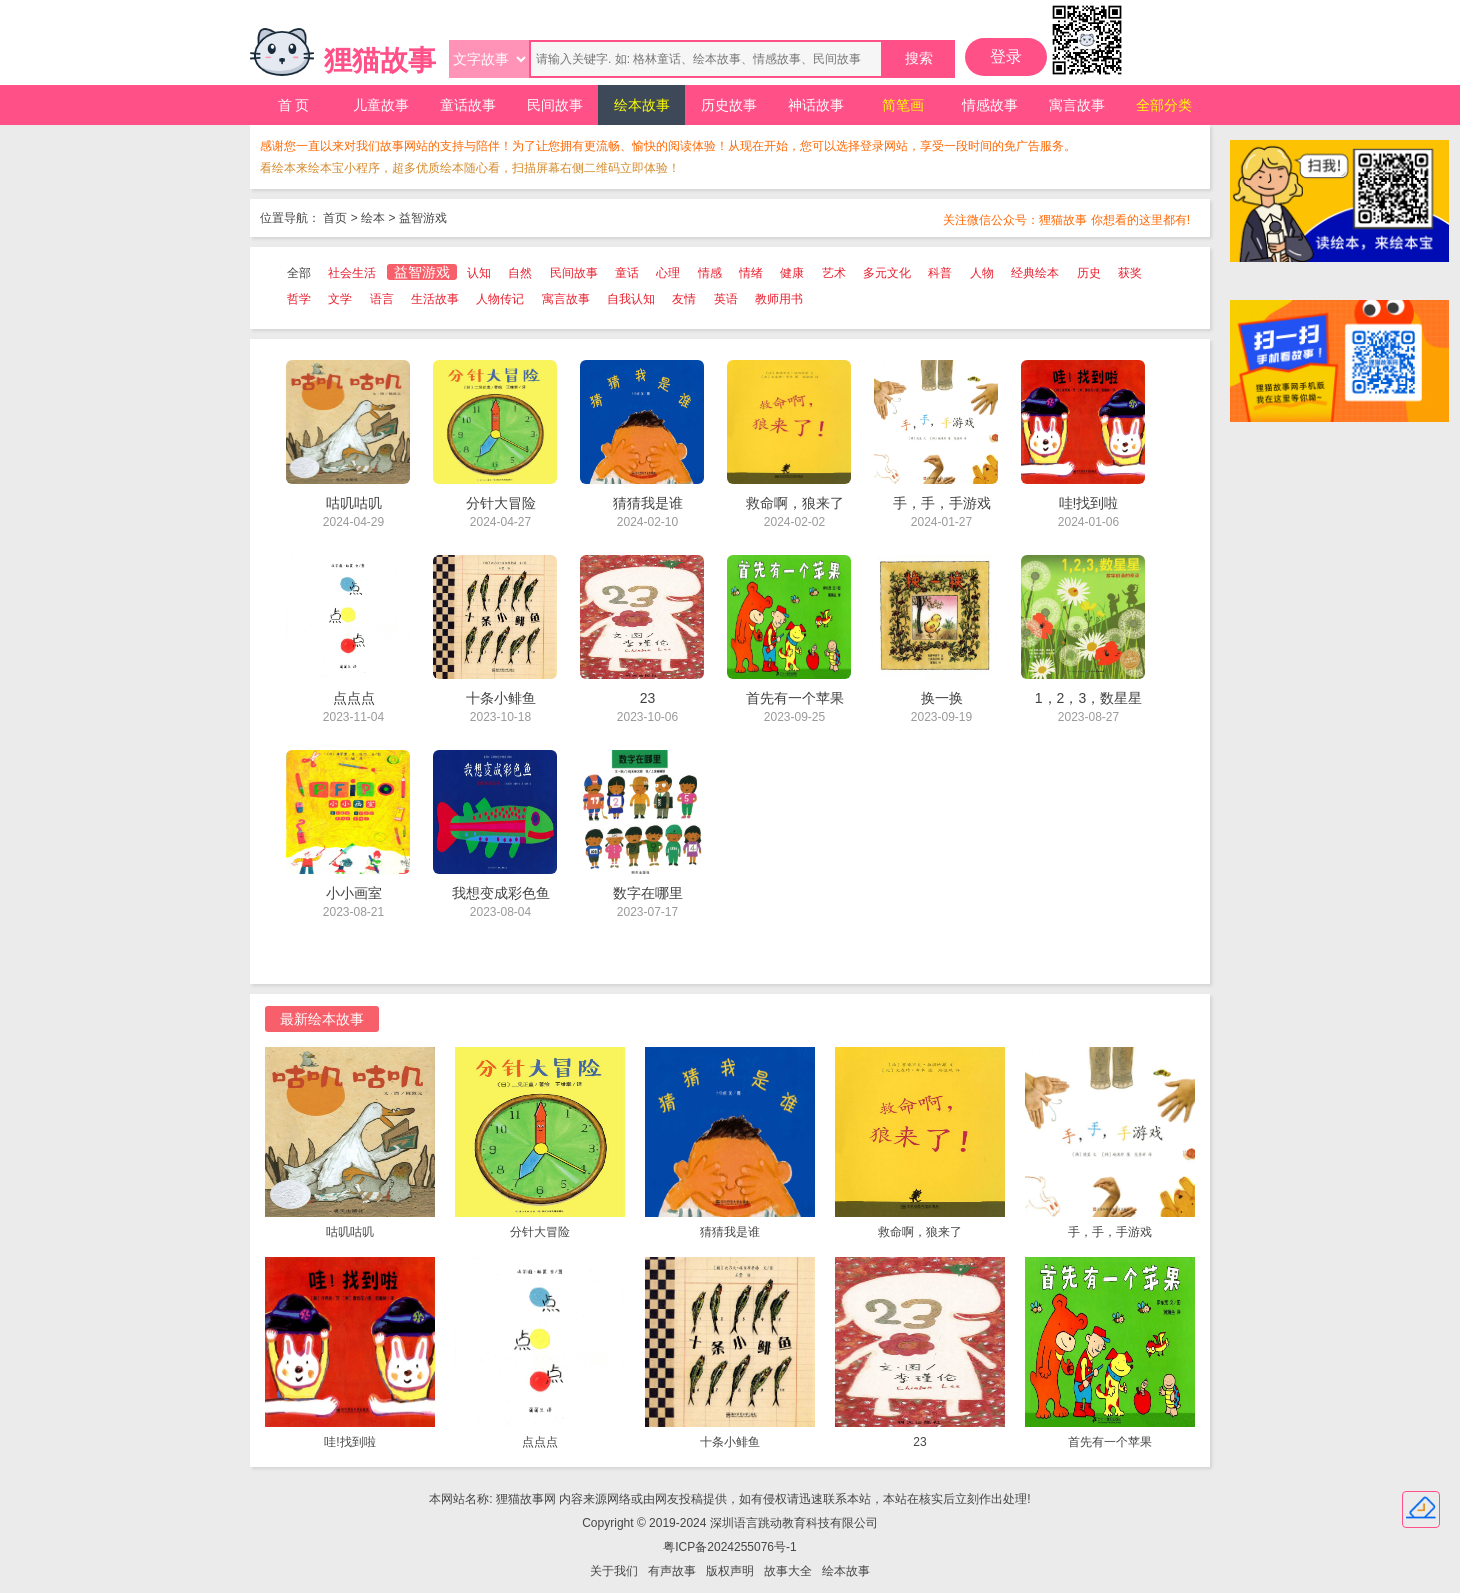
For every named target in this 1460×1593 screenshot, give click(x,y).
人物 (982, 273)
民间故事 (555, 105)
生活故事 (435, 299)
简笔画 (903, 105)
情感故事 (990, 105)
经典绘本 (1035, 273)
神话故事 (816, 105)
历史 (1089, 273)
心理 (668, 273)
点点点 (540, 1442)
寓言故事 (1077, 105)
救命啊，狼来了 (920, 1232)
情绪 (751, 273)
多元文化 (887, 273)
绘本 (373, 218)
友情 (684, 299)
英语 (726, 299)
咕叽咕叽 (350, 1232)
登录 (1006, 56)
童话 (627, 273)
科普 (940, 273)
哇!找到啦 (349, 1442)
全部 (299, 273)
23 (919, 1442)
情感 (710, 273)
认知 (479, 273)
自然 (520, 273)
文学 (340, 299)
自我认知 (631, 299)
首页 (335, 218)
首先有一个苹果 (1110, 1442)
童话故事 (468, 105)
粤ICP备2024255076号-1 (729, 1547)
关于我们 (614, 1571)
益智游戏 (423, 218)
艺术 (834, 273)
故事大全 (788, 1571)
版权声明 (730, 1571)
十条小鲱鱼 (730, 1442)
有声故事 (672, 1571)
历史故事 (729, 105)
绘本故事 (642, 105)
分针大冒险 (540, 1232)
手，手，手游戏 (1110, 1232)
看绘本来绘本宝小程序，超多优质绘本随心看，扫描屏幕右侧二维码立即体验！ (470, 168)
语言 (382, 299)
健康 (792, 273)
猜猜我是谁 (730, 1232)
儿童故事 (381, 105)
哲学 (299, 299)
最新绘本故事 (322, 1019)
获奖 (1130, 273)
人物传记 (500, 299)
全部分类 (1164, 105)
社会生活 (352, 273)
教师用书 (779, 299)
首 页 (294, 105)
